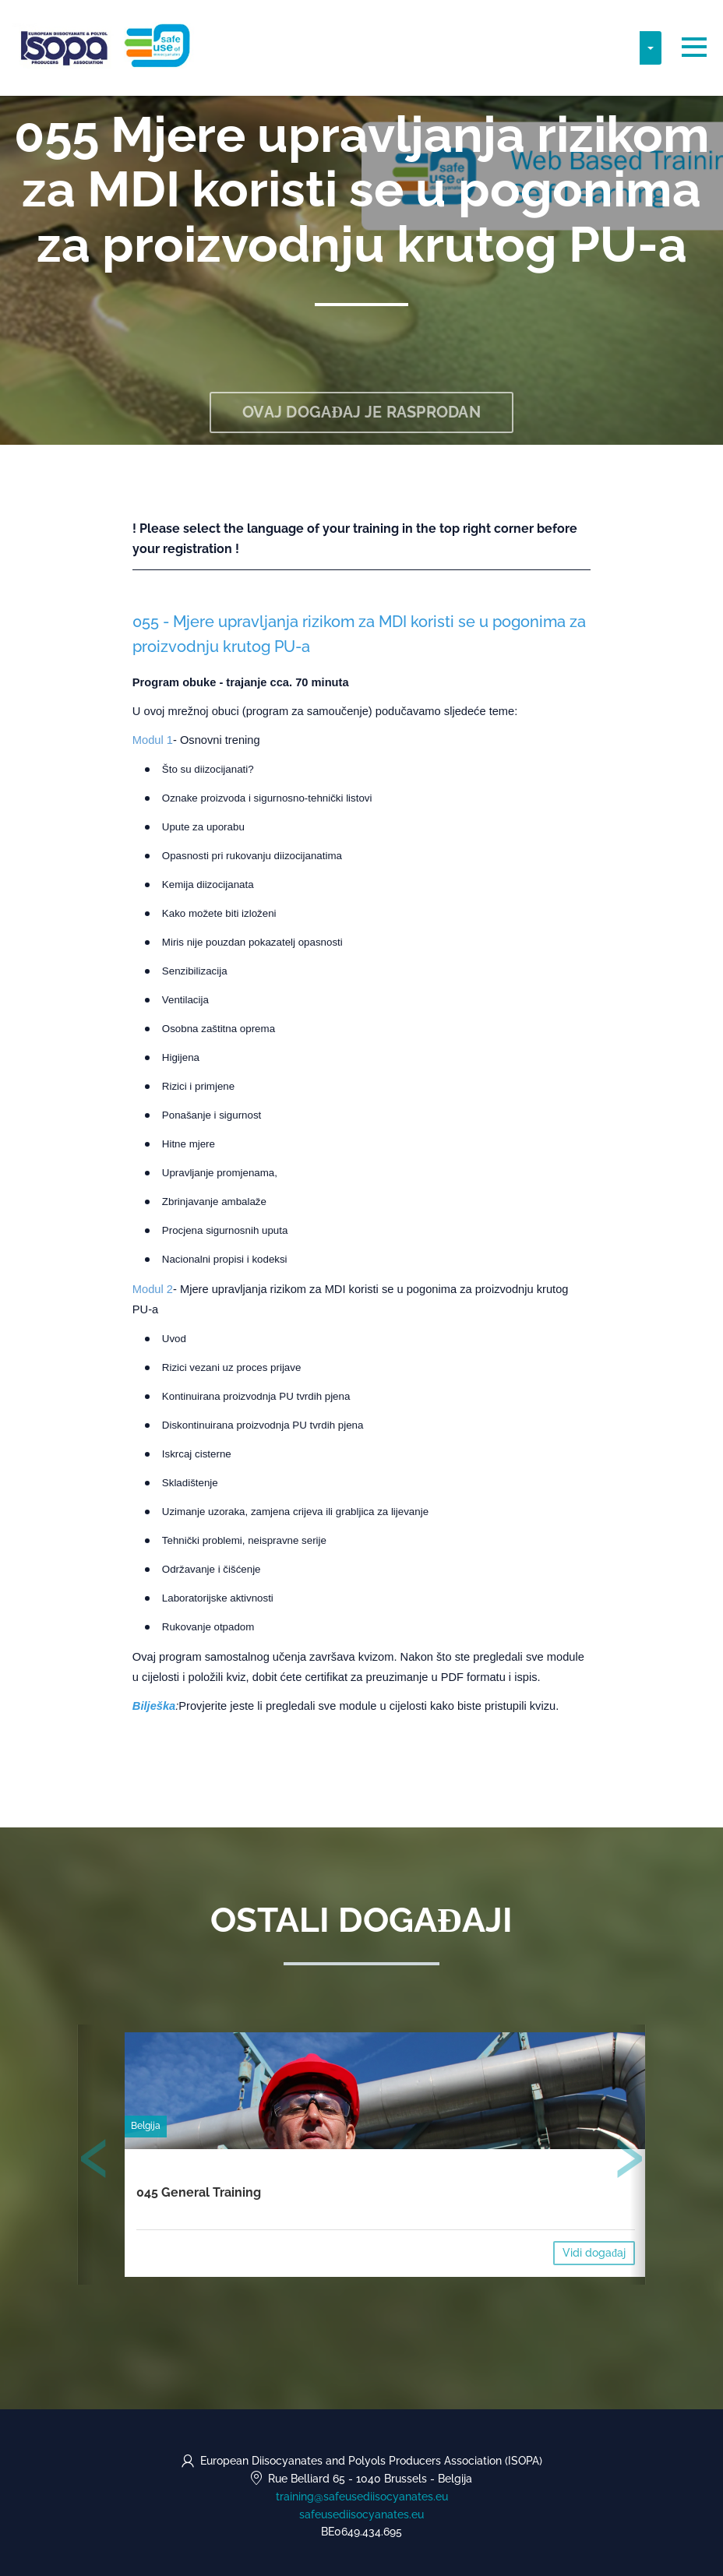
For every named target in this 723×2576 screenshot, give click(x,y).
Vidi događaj (594, 2253)
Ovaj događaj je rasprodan (361, 412)
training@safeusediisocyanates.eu (362, 2496)
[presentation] (94, 2162)
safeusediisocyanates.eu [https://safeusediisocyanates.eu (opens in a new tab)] (361, 2514)
